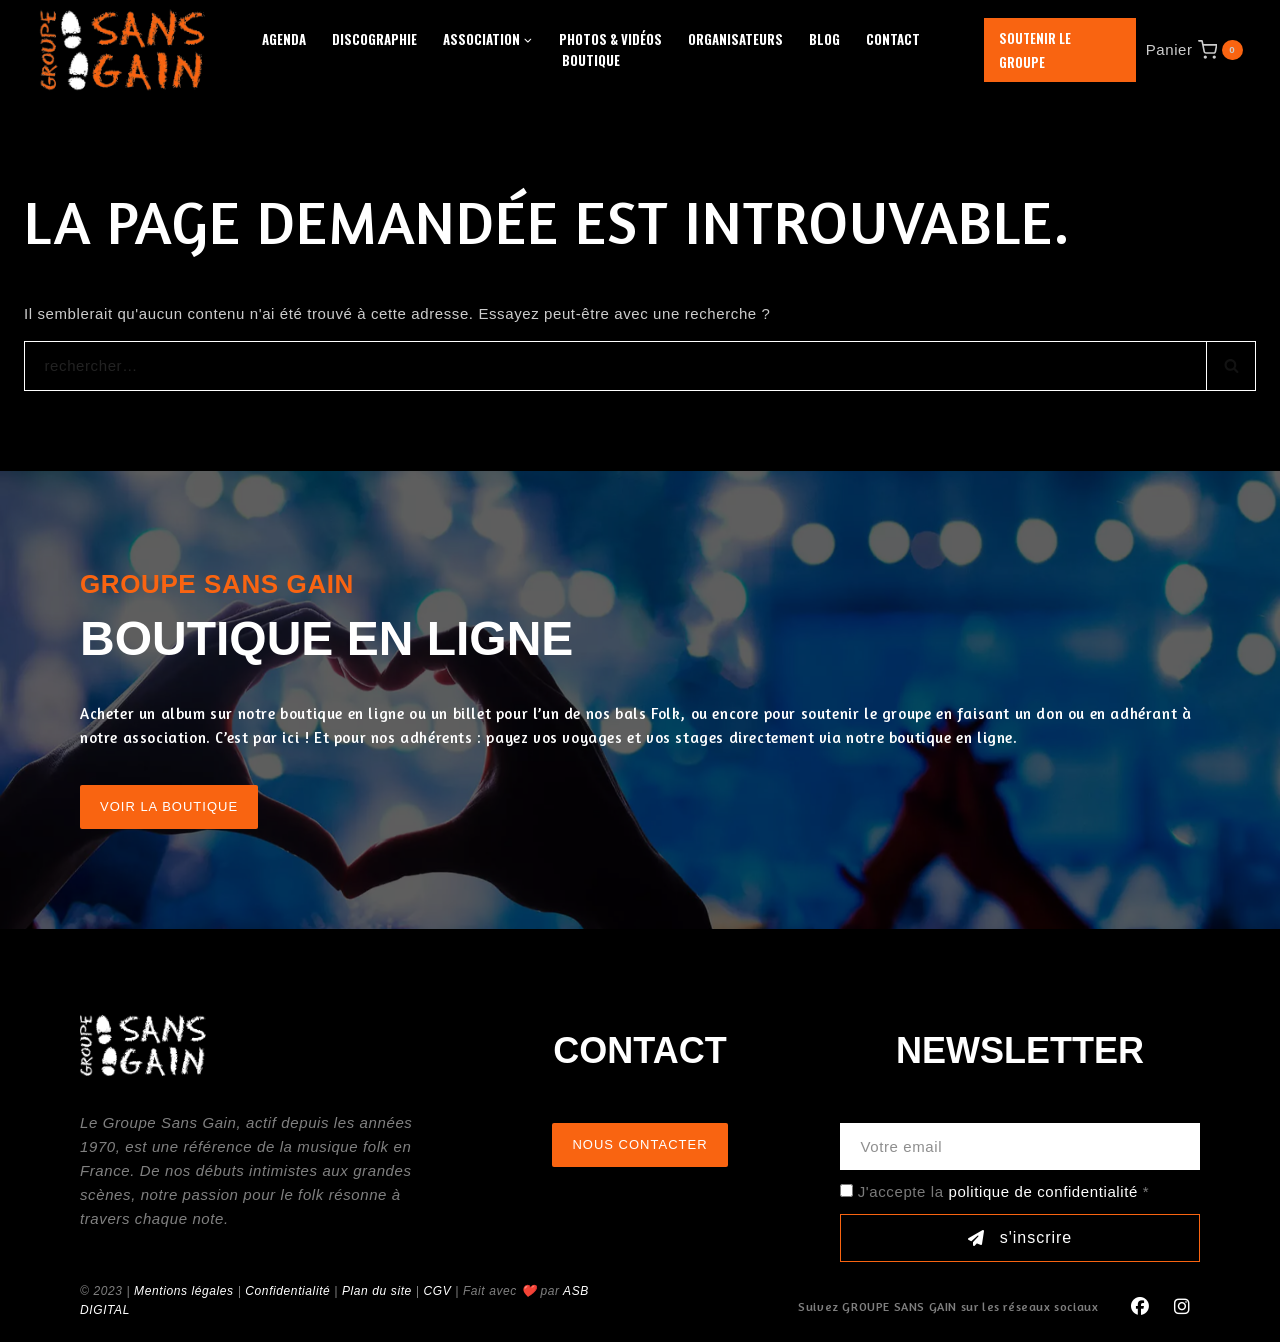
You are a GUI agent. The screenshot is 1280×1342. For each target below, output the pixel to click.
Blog (824, 39)
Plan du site (377, 1291)
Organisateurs (735, 39)
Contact (893, 39)
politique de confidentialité (1042, 1191)
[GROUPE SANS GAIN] (123, 49)
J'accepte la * (1003, 1191)
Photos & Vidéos (610, 39)
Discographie (374, 39)
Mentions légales (184, 1291)
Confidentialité (287, 1291)
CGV (437, 1291)
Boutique (591, 60)
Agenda (284, 39)
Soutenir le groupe (1035, 50)
